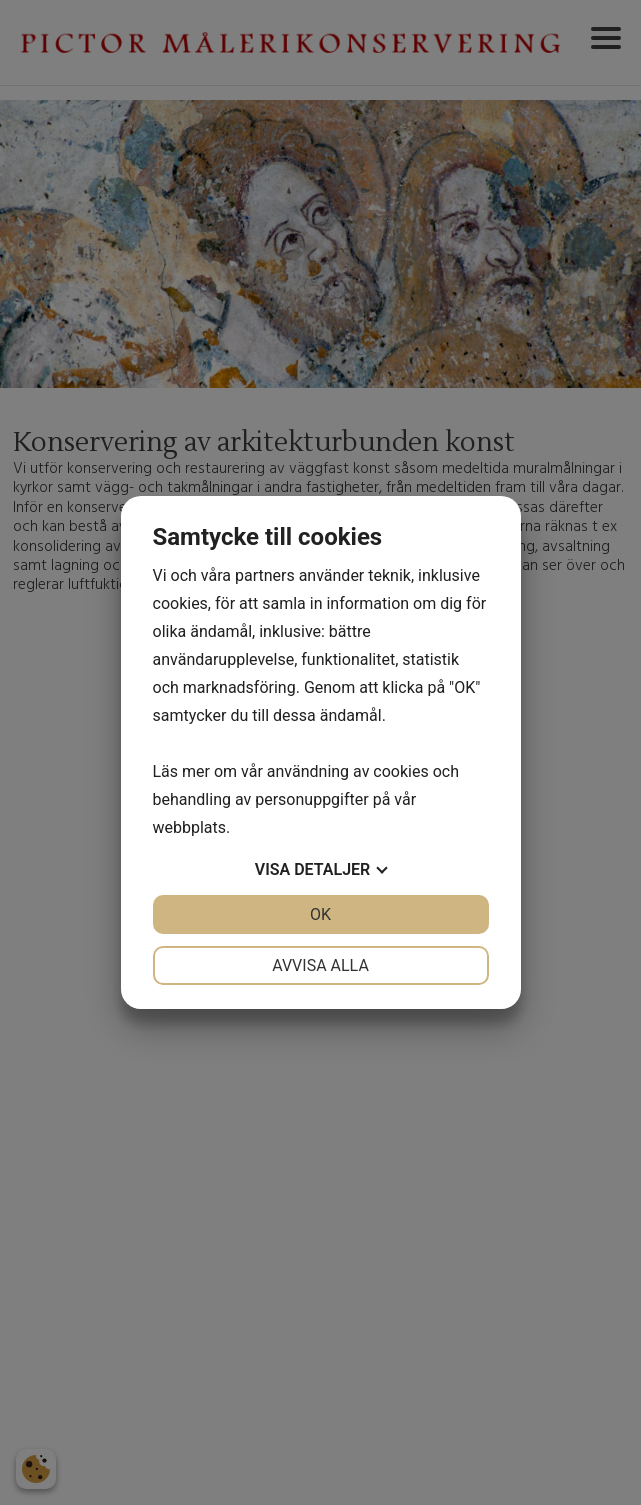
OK (320, 914)
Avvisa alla (320, 965)
